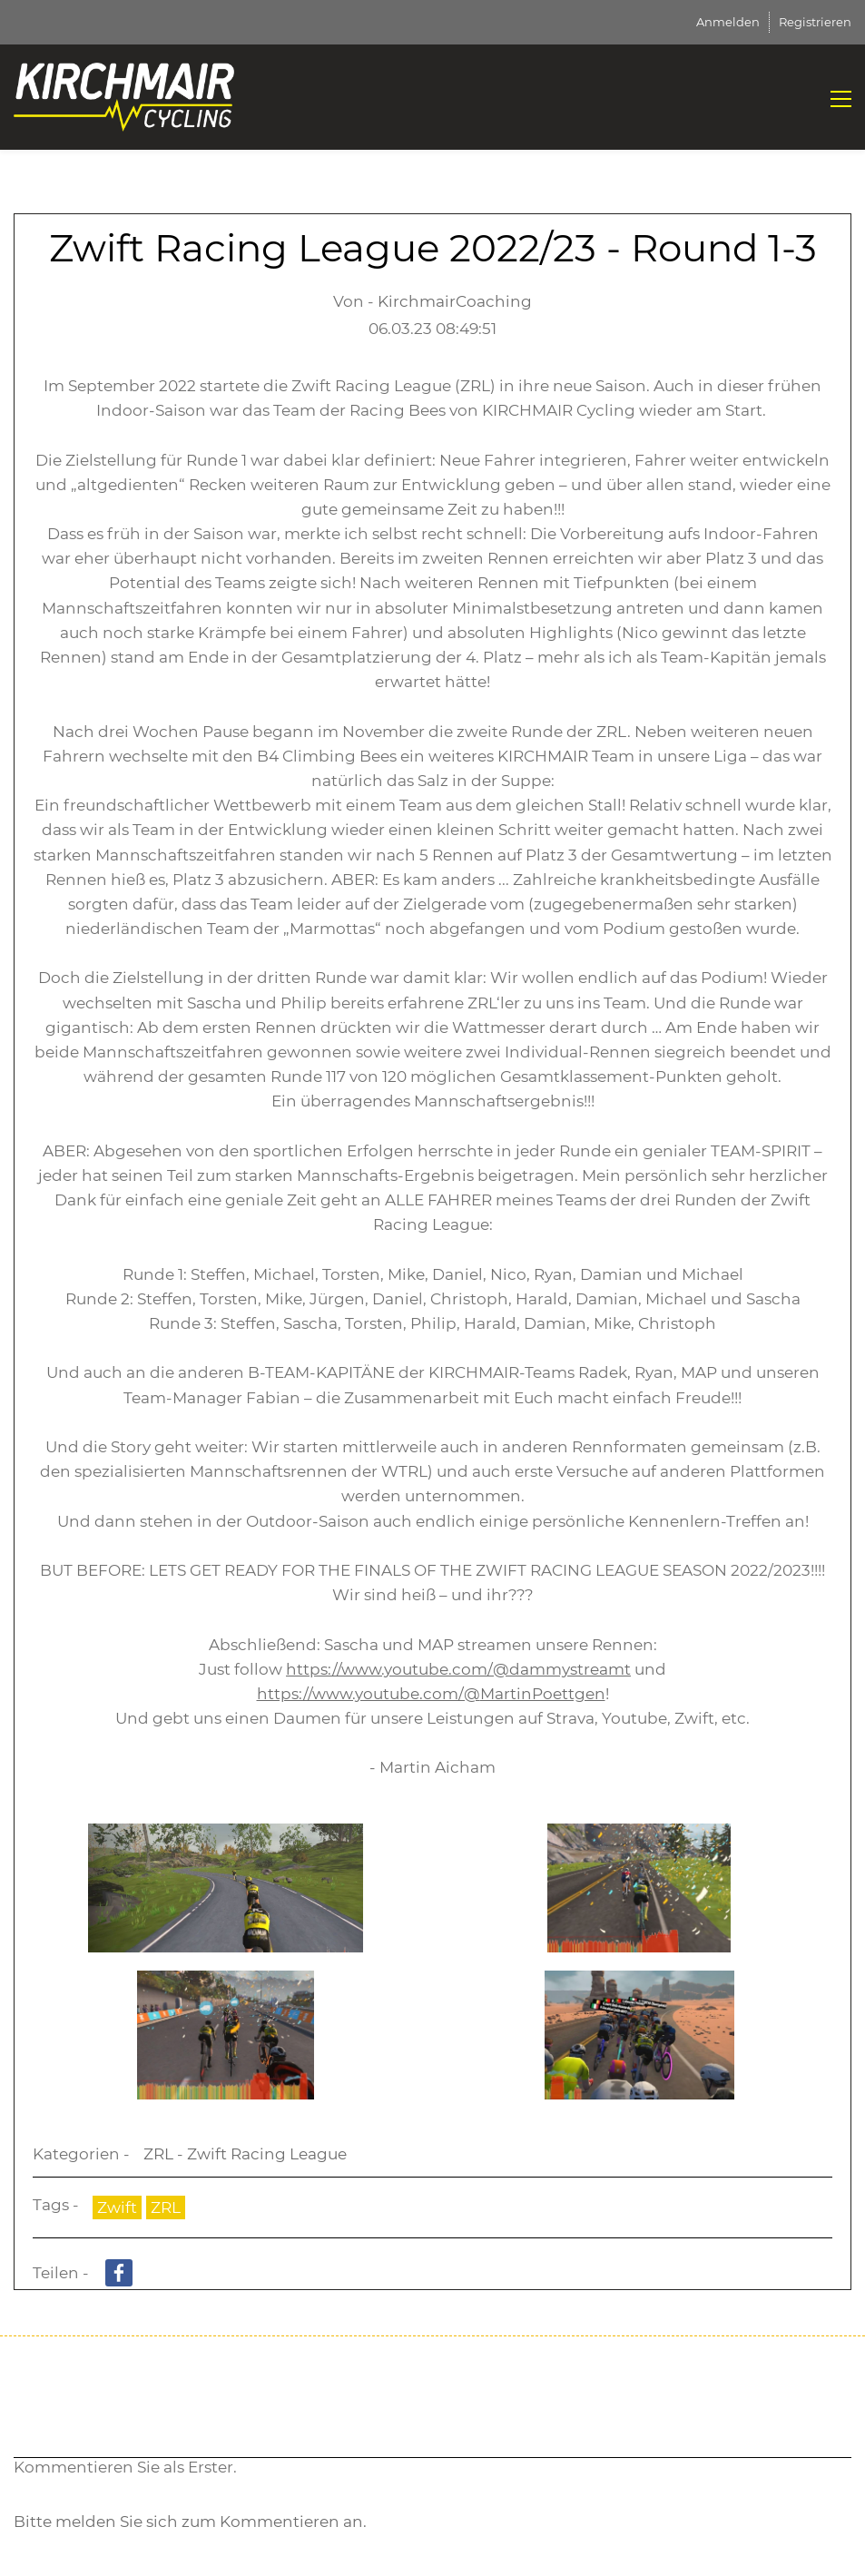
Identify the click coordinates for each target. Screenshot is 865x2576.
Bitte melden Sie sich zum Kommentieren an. (190, 2521)
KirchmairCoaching (455, 301)
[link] (225, 1835)
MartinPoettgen (542, 1694)
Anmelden (728, 22)
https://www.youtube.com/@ (368, 1694)
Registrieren (815, 22)
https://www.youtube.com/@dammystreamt (458, 1669)
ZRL (166, 2207)
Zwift (117, 2207)
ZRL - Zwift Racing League (245, 2154)
